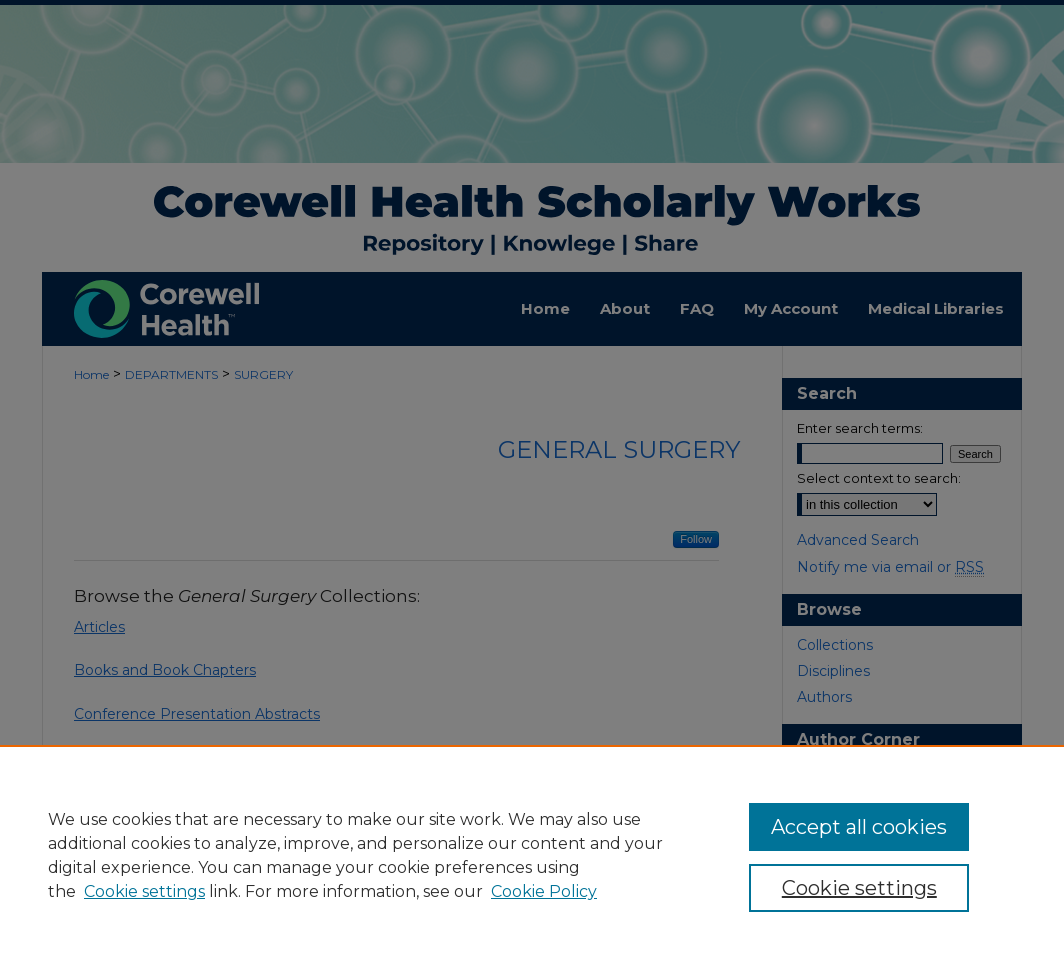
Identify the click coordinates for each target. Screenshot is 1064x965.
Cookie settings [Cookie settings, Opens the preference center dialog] (859, 888)
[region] (532, 855)
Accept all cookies (859, 827)
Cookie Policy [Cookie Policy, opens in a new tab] (544, 891)
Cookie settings (144, 891)
